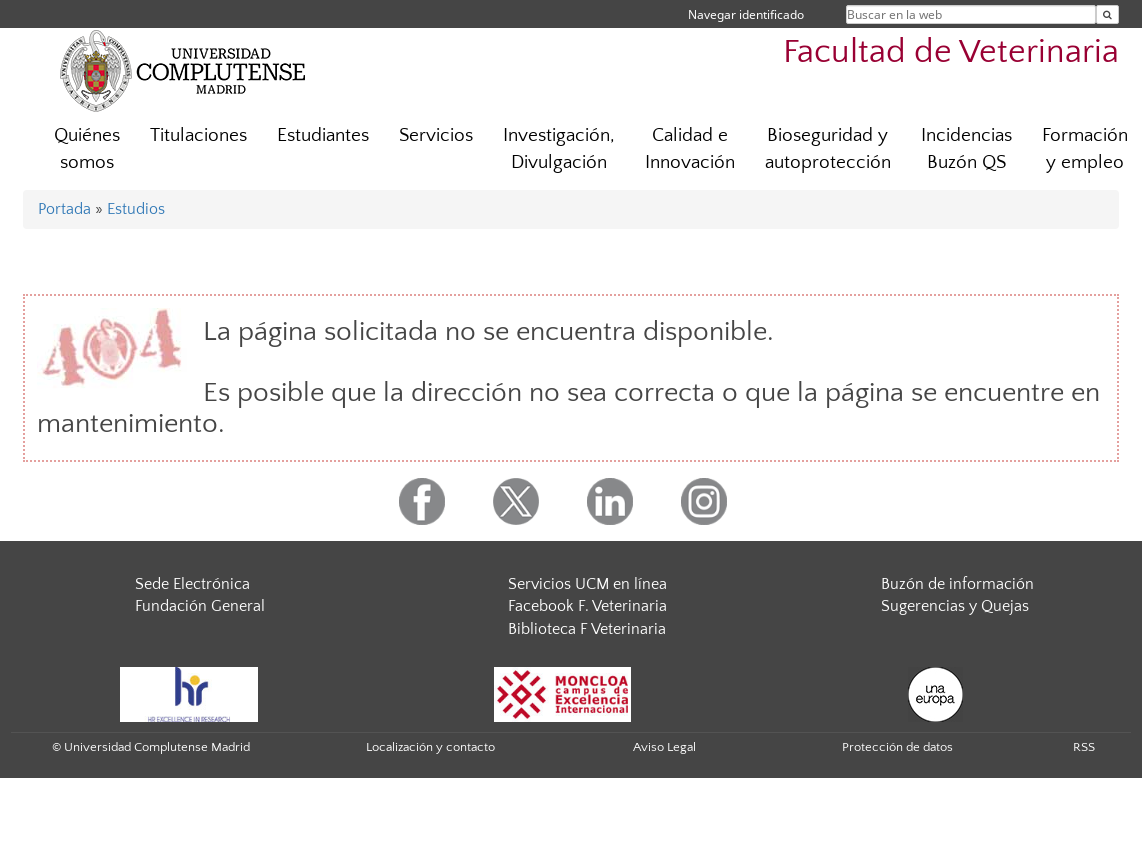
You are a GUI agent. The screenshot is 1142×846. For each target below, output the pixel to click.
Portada (64, 209)
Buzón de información (957, 584)
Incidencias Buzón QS (966, 149)
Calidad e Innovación (690, 149)
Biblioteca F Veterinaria (587, 629)
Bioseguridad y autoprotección (828, 149)
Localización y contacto (430, 747)
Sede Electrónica (192, 584)
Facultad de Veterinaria (951, 52)
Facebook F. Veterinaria (587, 606)
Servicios (436, 135)
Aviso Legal (664, 747)
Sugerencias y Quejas (955, 606)
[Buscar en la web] (1107, 14)
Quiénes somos (87, 149)
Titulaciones (198, 135)
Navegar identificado (746, 14)
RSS (1084, 747)
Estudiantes (323, 135)
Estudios (136, 209)
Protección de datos (897, 747)
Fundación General (200, 606)
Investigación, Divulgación (559, 149)
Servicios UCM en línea (587, 584)
